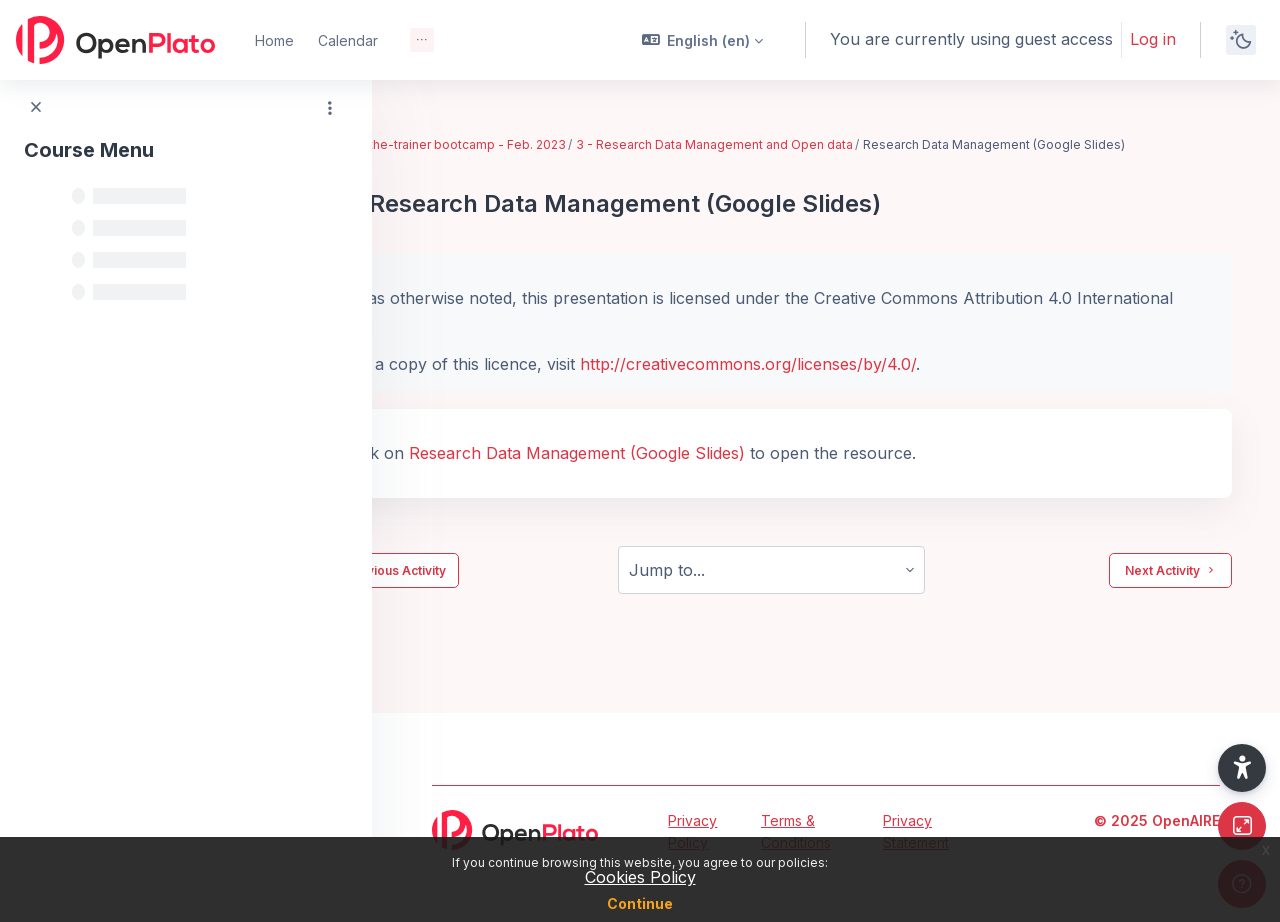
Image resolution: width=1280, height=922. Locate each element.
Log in (1153, 39)
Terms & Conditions (796, 831)
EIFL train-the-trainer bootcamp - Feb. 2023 (547, 144)
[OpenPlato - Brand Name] (115, 40)
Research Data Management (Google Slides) (686, 472)
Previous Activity (494, 589)
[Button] (1242, 826)
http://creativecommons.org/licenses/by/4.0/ (857, 383)
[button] (703, 40)
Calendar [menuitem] (348, 40)
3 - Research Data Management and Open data (823, 144)
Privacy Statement (916, 831)
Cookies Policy (640, 877)
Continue (640, 903)
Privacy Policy (692, 831)
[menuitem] (422, 40)
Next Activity (1170, 589)
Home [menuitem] (274, 40)
